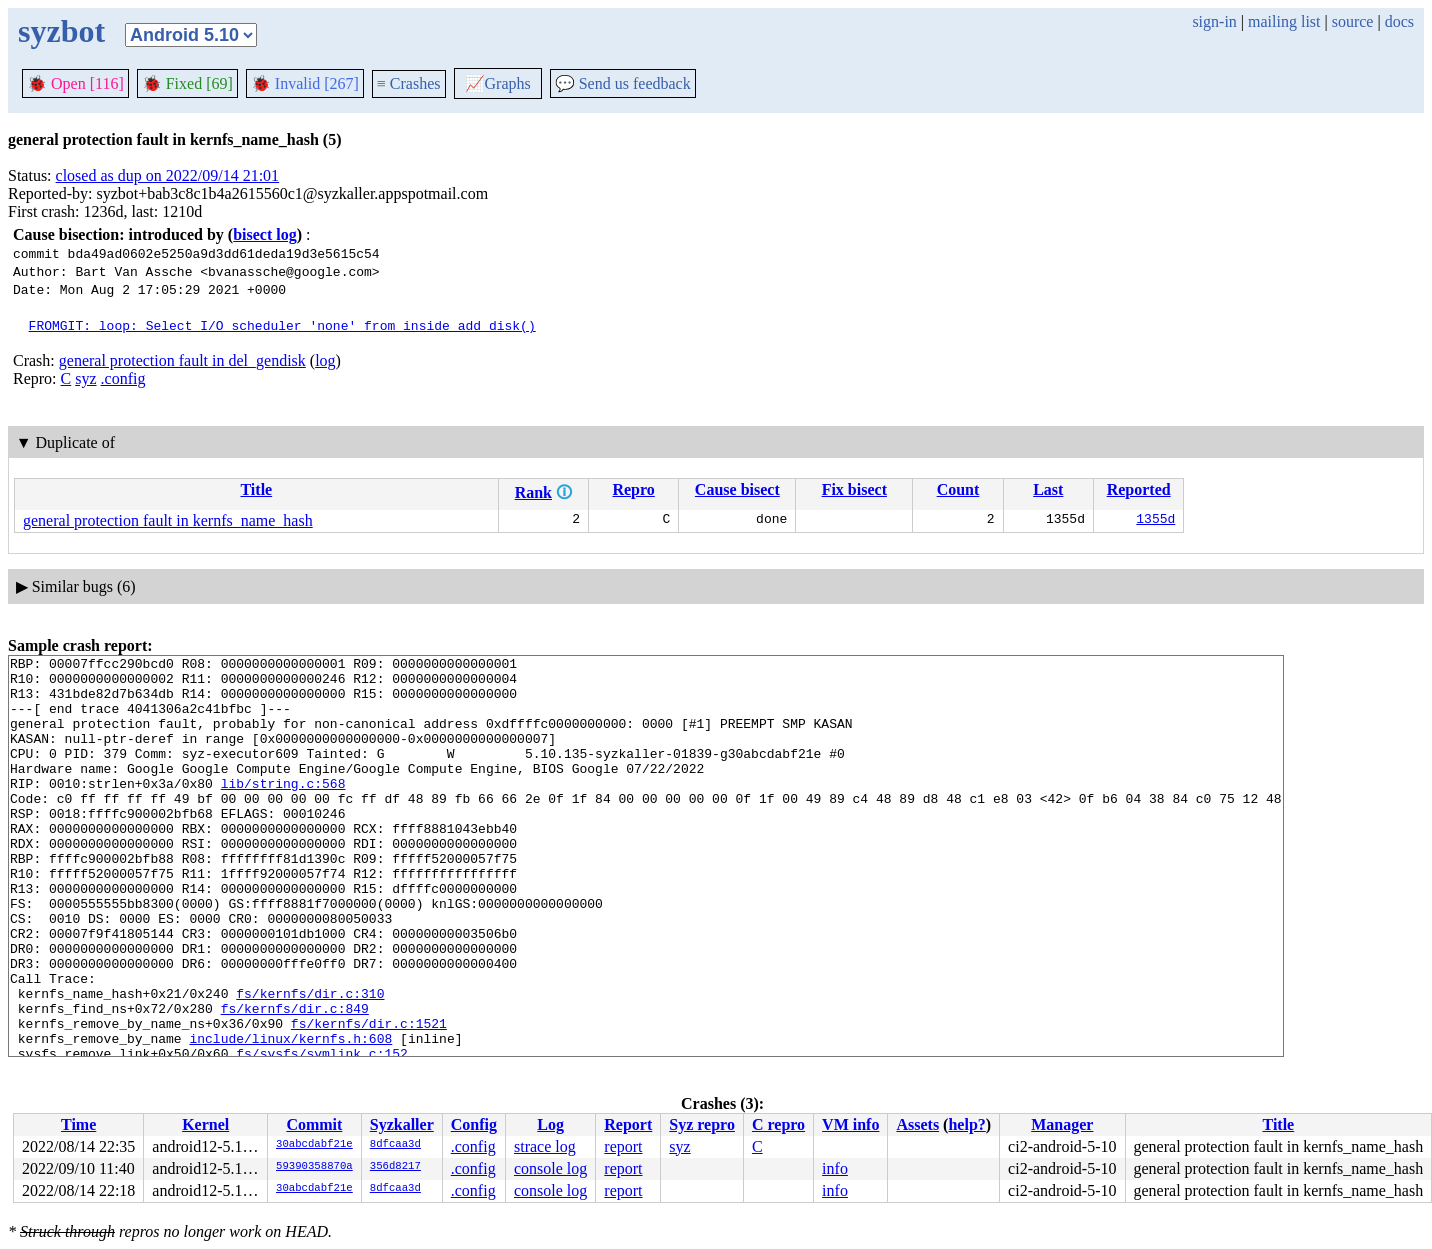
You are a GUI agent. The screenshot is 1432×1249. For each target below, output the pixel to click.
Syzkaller (402, 1124)
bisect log (265, 234)
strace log (545, 1146)
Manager (1062, 1124)
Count (958, 489)
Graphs (498, 83)
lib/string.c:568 (283, 810)
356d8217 (395, 1167)
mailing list (1284, 21)
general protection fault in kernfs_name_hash (168, 520)
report (623, 1146)
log (325, 360)
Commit (314, 1124)
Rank (533, 492)
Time (78, 1124)
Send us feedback (623, 83)
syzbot (61, 31)
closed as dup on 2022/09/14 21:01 (168, 175)
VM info (850, 1124)
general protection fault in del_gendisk (182, 360)
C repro (778, 1124)
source (1353, 21)
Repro (633, 489)
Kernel (205, 1124)
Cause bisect (737, 489)
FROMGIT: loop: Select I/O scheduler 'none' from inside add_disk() (282, 325)
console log (550, 1168)
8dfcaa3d (395, 1145)
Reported (1139, 489)
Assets (917, 1124)
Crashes (409, 83)
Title (256, 489)
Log (550, 1124)
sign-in (1214, 21)
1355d (1155, 521)
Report (628, 1124)
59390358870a (314, 1167)
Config (474, 1124)
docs (1399, 21)
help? (966, 1124)
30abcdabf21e (314, 1145)
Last (1048, 489)
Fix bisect (854, 489)
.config (123, 378)
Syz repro (702, 1124)
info (835, 1168)
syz (85, 378)
